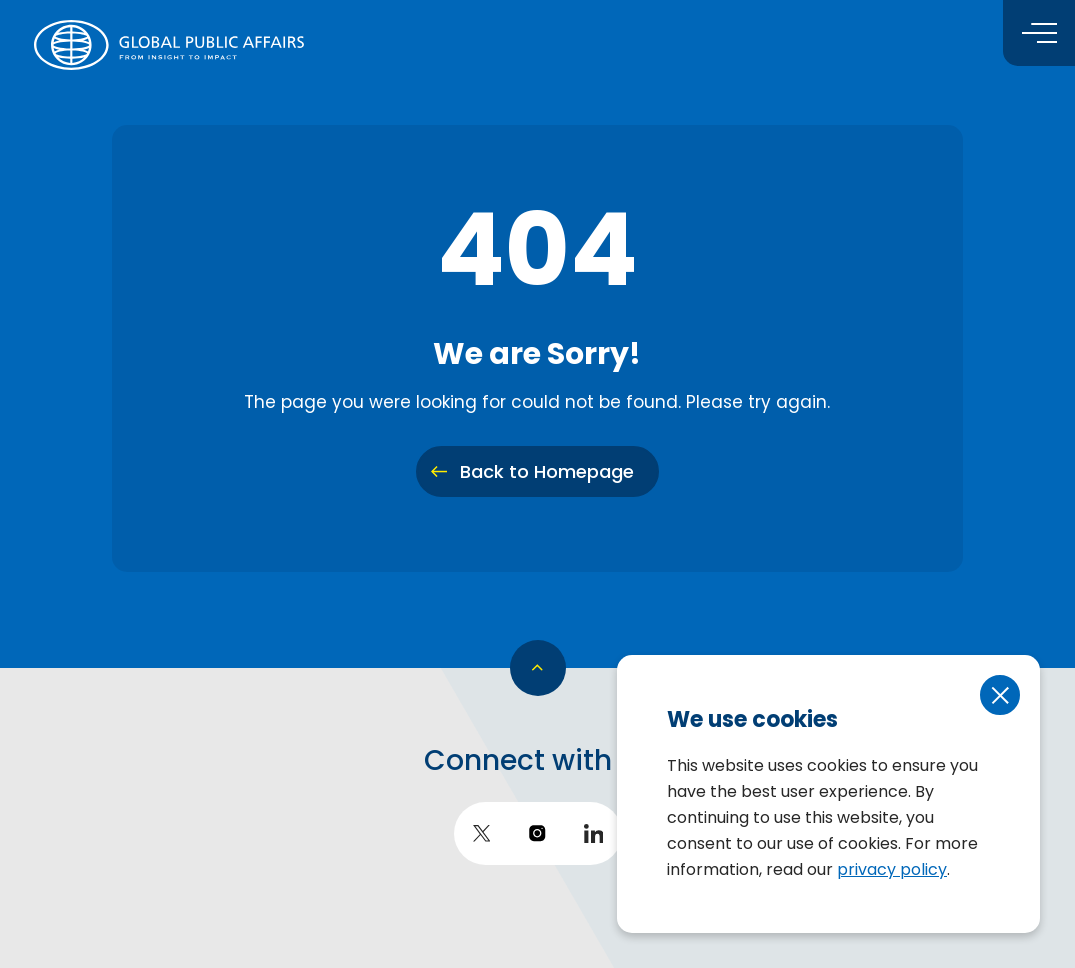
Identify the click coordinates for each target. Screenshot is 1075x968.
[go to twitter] (482, 833)
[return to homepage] (169, 45)
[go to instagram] (538, 833)
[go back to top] (538, 668)
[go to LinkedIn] (594, 833)
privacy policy (892, 869)
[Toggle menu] (1039, 33)
